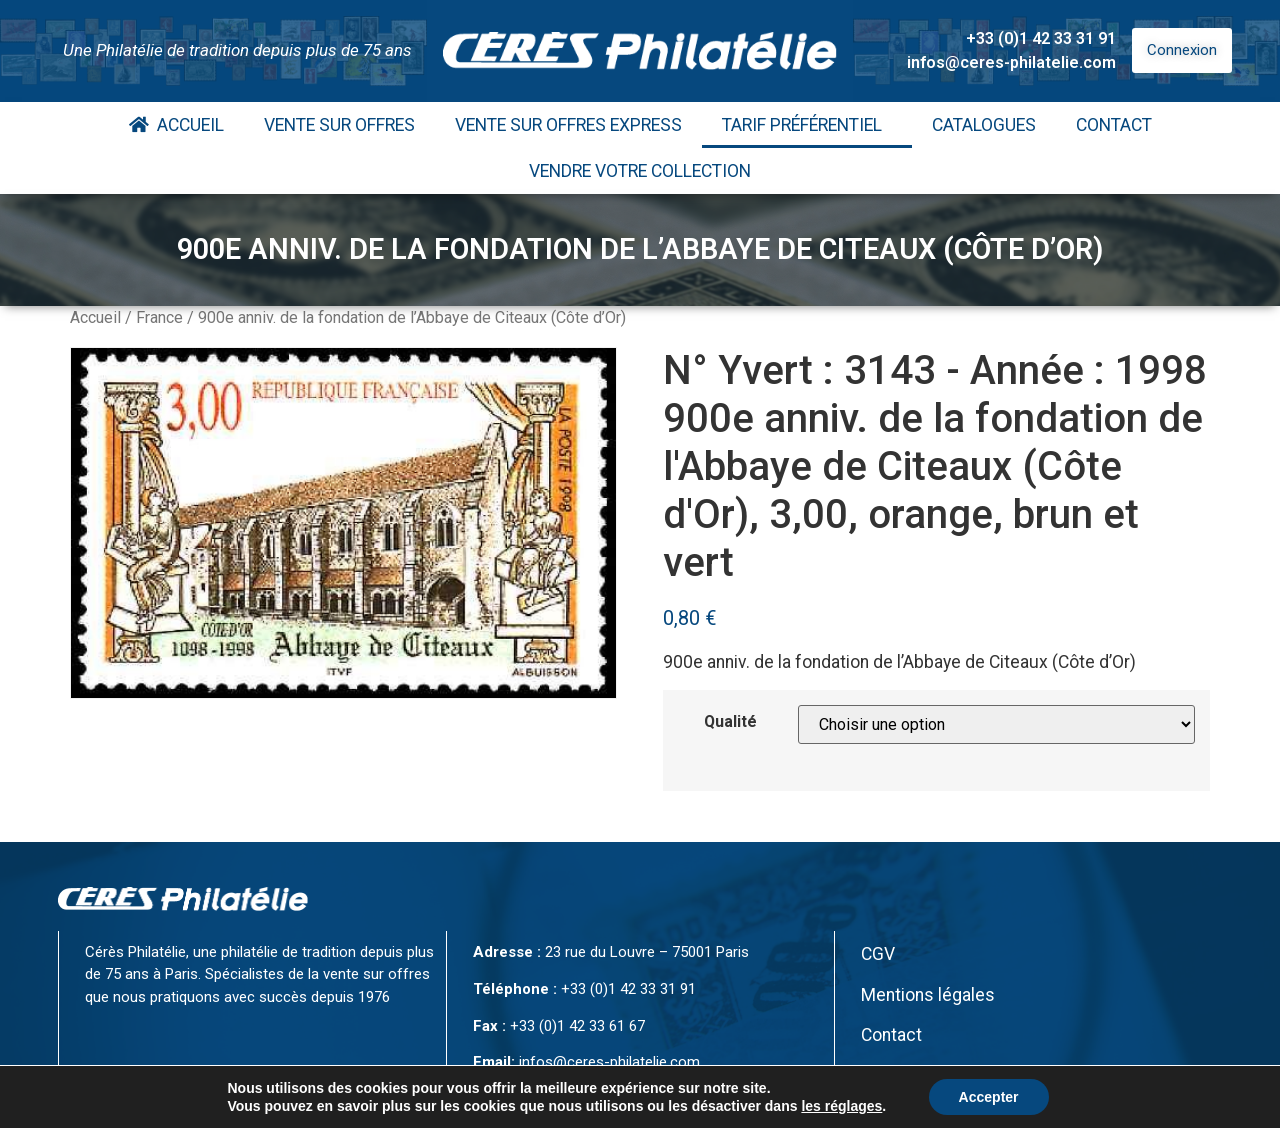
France (159, 317)
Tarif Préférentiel (807, 125)
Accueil (176, 125)
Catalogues (984, 125)
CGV (878, 954)
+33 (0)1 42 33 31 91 (1041, 38)
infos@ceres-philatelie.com (1011, 62)
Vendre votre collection (640, 171)
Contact (1114, 125)
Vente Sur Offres (339, 125)
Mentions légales (928, 995)
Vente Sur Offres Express (568, 125)
